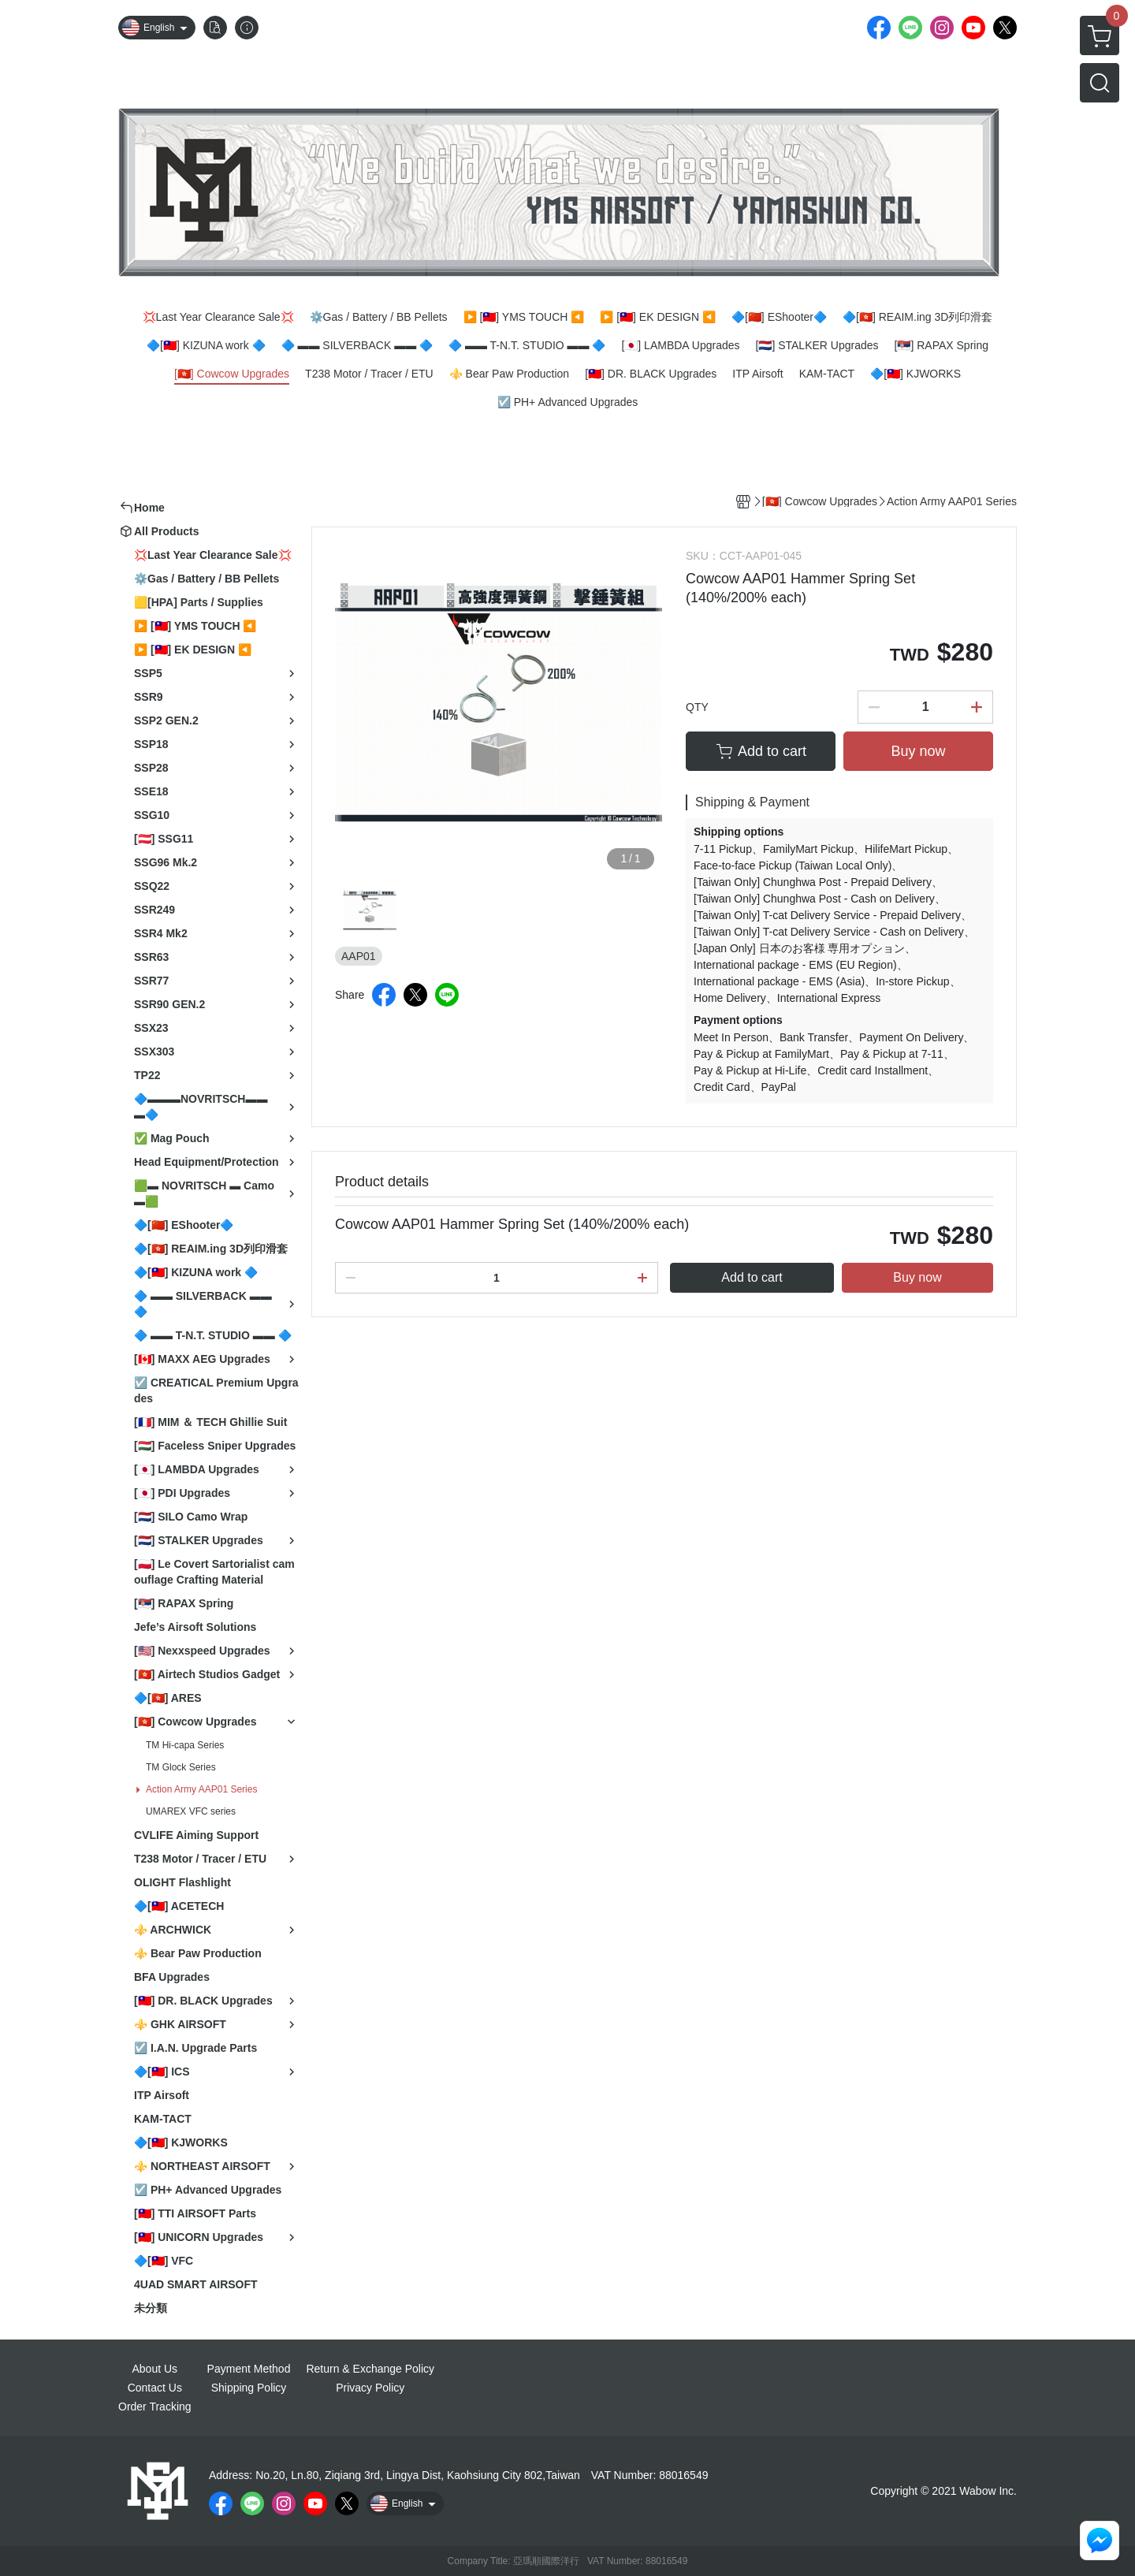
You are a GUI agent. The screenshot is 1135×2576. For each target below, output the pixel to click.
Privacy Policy (370, 2387)
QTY (697, 707)
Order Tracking (155, 2406)
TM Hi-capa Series (185, 1745)
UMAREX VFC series (191, 1811)
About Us (155, 2368)
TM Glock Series (181, 1767)
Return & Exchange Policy (370, 2368)
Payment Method (249, 2368)
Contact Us (155, 2387)
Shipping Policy (249, 2387)
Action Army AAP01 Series (201, 1789)
